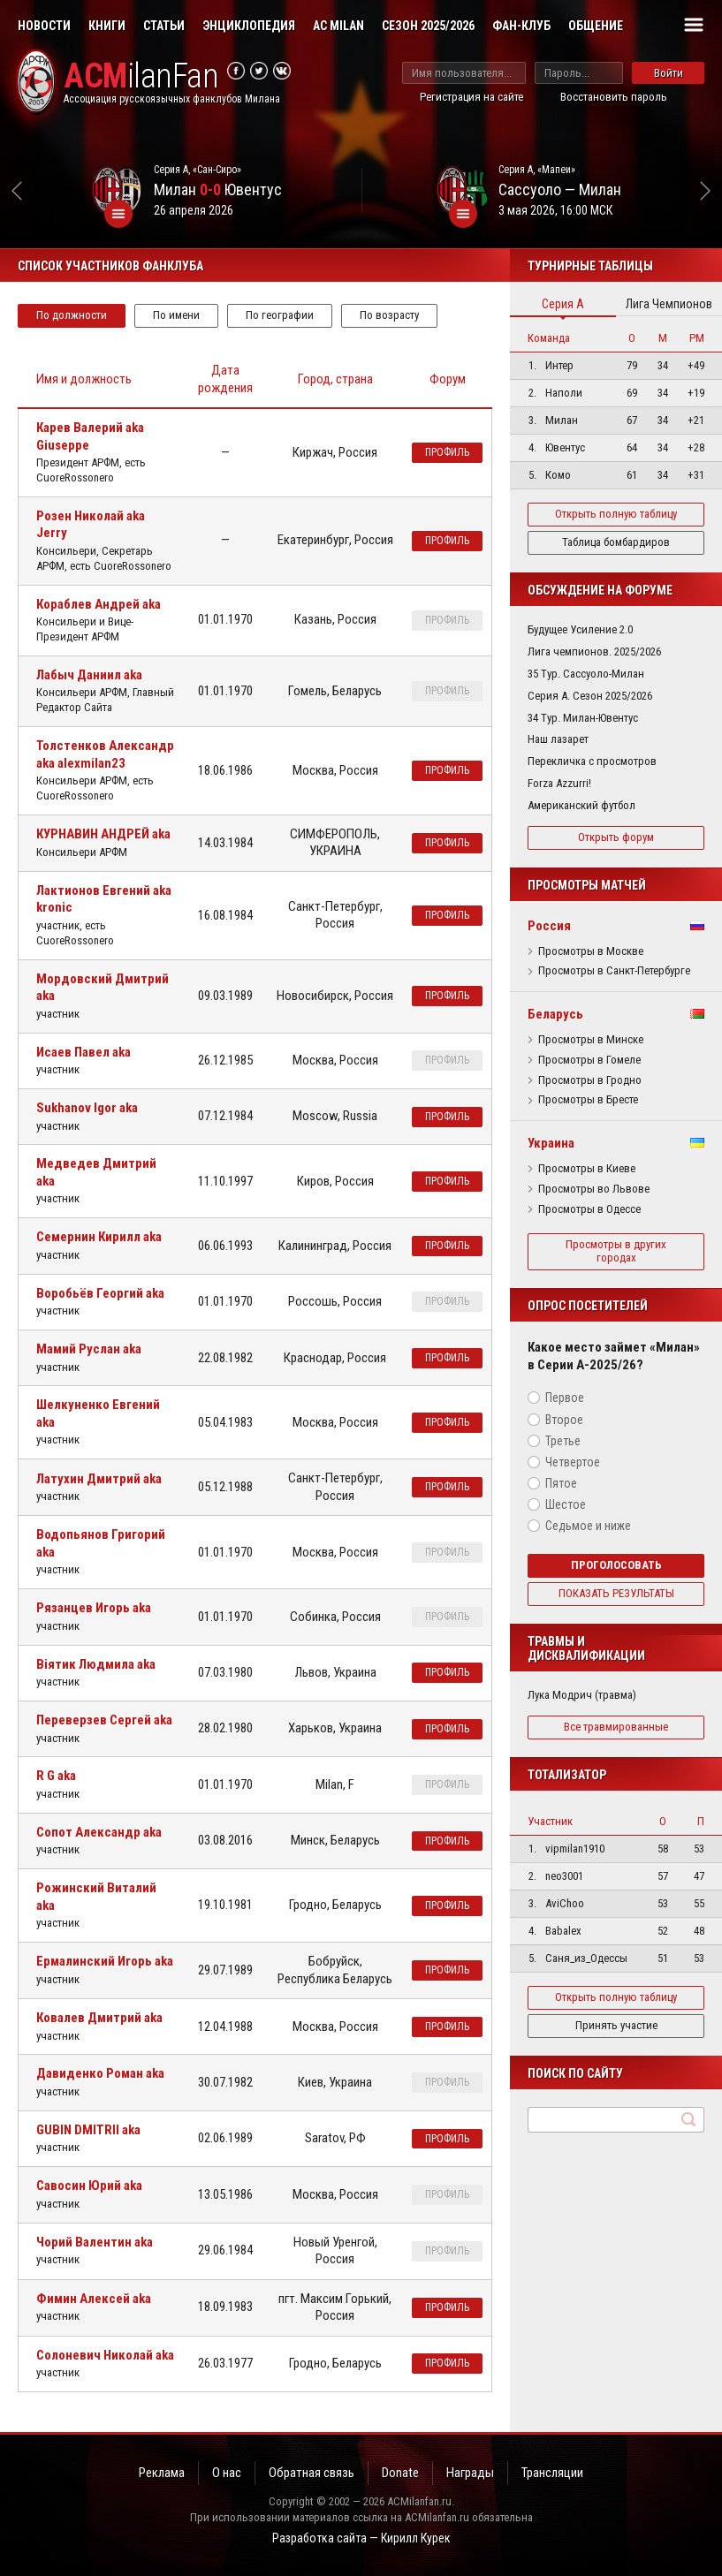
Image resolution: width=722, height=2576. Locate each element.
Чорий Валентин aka (94, 2242)
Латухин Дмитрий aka (99, 1479)
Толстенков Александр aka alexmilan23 (105, 754)
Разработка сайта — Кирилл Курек (361, 2538)
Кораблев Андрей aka (98, 604)
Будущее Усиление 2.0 (580, 629)
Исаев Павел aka (83, 1052)
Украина (551, 1143)
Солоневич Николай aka (105, 2355)
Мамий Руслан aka (88, 1349)
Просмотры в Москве (590, 951)
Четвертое (572, 1462)
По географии (280, 315)
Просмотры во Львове (594, 1189)
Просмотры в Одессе (589, 1209)
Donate (400, 2473)
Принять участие (616, 2025)
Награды (470, 2473)
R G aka (56, 1776)
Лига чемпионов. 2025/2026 (594, 651)
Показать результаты (616, 1593)
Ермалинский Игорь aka (104, 1961)
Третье (563, 1441)
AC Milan (338, 26)
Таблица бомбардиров (616, 542)
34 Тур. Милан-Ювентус (583, 717)
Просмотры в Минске (590, 1040)
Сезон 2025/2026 (428, 26)
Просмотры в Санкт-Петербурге (614, 971)
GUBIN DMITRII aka (88, 2130)
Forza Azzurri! (559, 783)
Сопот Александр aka (99, 1832)
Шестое (565, 1504)
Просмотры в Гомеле (589, 1060)
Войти (668, 73)
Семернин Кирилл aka (99, 1237)
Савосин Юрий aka (89, 2185)
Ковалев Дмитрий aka (99, 2018)
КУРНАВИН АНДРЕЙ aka (103, 834)
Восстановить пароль (613, 96)
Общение (595, 26)
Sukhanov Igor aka (87, 1108)
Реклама (162, 2473)
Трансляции (552, 2473)
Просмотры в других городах (616, 1251)
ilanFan (141, 76)
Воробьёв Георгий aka (100, 1293)
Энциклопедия (248, 26)
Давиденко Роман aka (100, 2073)
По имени (176, 315)
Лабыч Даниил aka (89, 675)
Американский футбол (581, 805)
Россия (549, 926)
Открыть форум (616, 837)
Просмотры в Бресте (588, 1100)
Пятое (561, 1483)
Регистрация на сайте (471, 96)
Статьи (164, 26)
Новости (44, 26)
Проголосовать (616, 1565)
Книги (106, 26)
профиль (447, 452)
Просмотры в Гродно (590, 1080)
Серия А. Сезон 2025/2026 (590, 695)
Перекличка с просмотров (592, 761)
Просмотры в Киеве (586, 1169)
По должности (71, 315)
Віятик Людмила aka (96, 1664)
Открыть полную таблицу (616, 513)
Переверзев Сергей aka (104, 1720)
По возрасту (389, 315)
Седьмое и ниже (588, 1526)
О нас (226, 2473)
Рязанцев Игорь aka (93, 1608)
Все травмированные (616, 1726)
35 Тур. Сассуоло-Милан (586, 673)
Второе (564, 1420)
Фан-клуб (521, 26)
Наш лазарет (558, 739)
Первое (564, 1397)
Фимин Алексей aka (93, 2299)
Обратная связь (311, 2473)
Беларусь (555, 1014)
